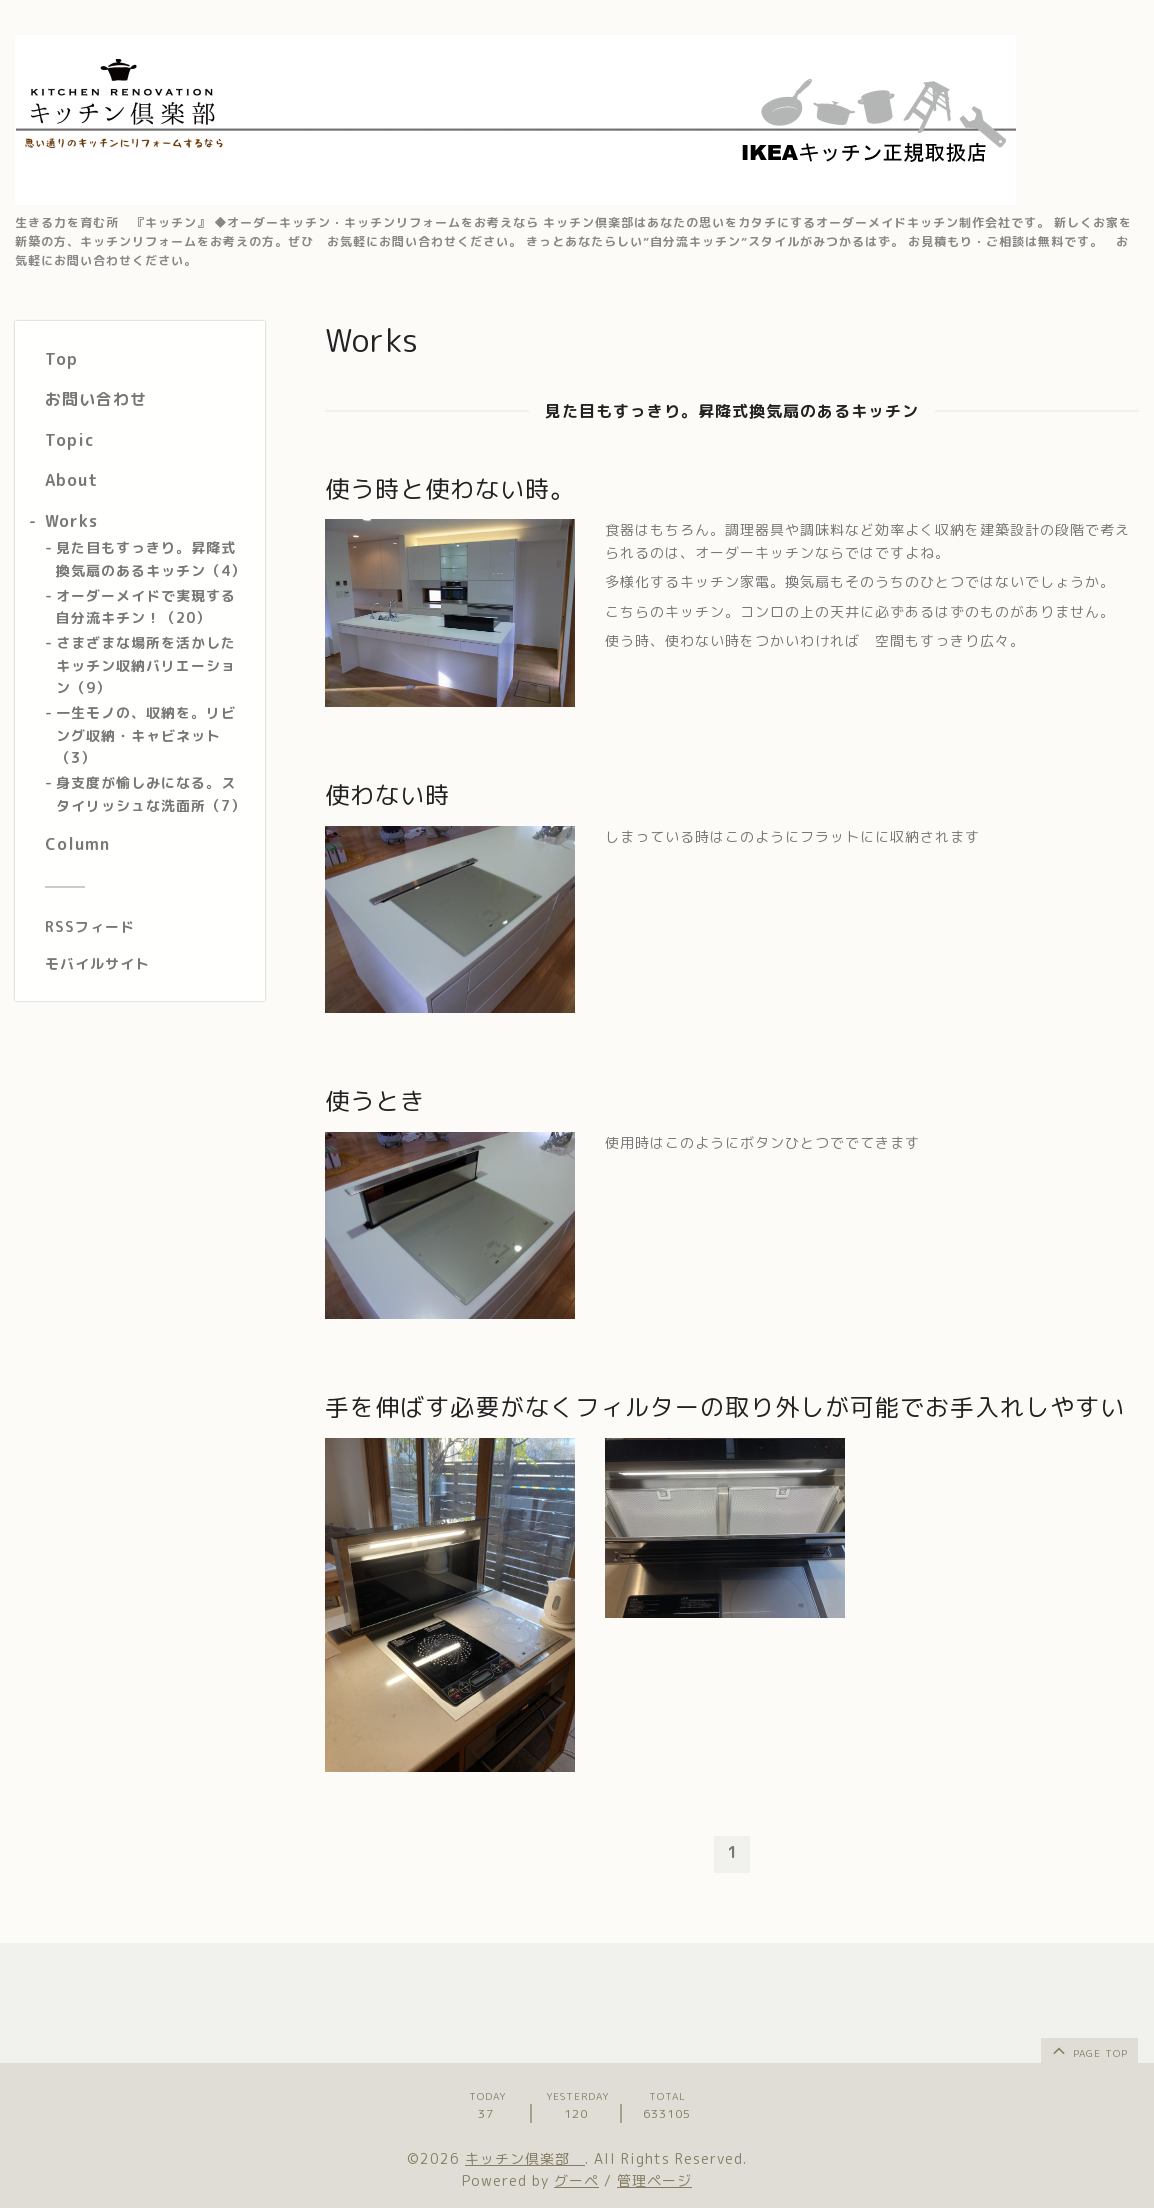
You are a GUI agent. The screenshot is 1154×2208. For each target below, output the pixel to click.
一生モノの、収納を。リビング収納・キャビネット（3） (146, 735)
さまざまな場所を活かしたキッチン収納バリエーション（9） (146, 665)
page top (1088, 2050)
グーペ (576, 2180)
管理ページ (654, 2180)
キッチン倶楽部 (525, 2158)
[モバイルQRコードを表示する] (147, 964)
